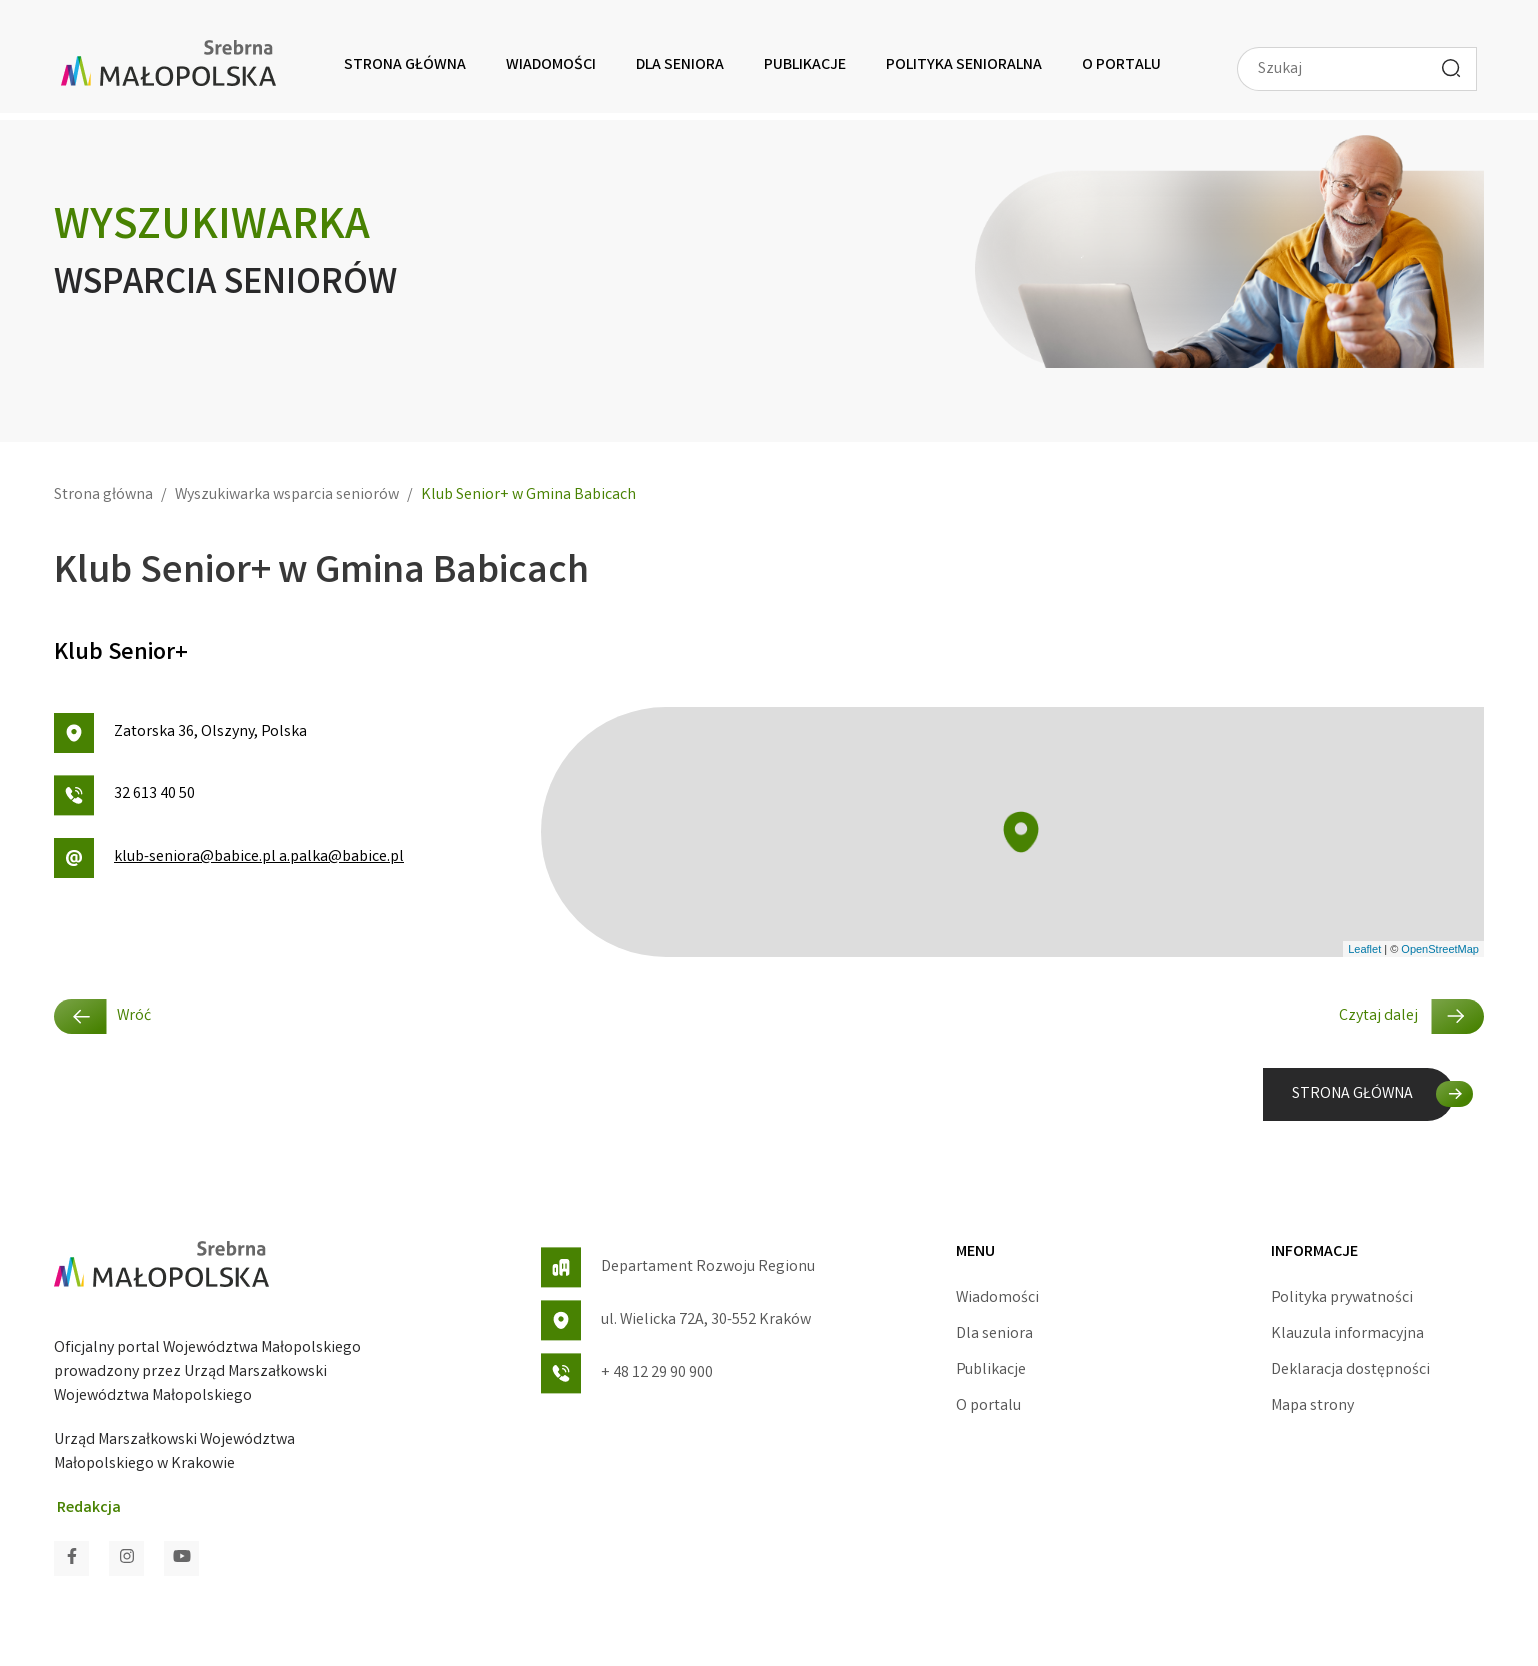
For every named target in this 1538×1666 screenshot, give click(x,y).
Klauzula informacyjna (1347, 1334)
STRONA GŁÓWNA (1352, 1094)
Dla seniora (680, 65)
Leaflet (1364, 949)
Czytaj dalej (1411, 1016)
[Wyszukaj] (1451, 68)
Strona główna (405, 65)
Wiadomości (551, 65)
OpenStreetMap (1440, 949)
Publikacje (805, 65)
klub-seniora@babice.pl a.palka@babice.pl (229, 858)
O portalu (1121, 65)
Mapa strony (1312, 1406)
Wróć (102, 1016)
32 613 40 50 (124, 795)
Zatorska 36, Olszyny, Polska (180, 733)
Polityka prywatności (1342, 1298)
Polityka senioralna (964, 65)
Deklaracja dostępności (1350, 1370)
